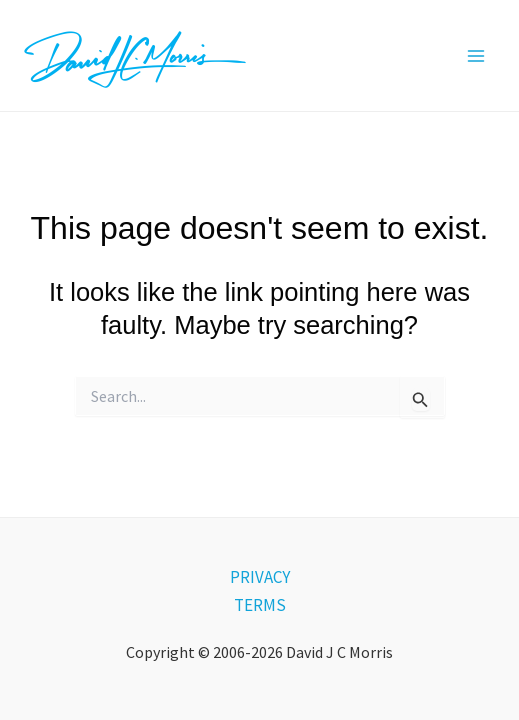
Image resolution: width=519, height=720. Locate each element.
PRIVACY (260, 577)
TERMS (260, 605)
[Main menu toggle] (477, 56)
